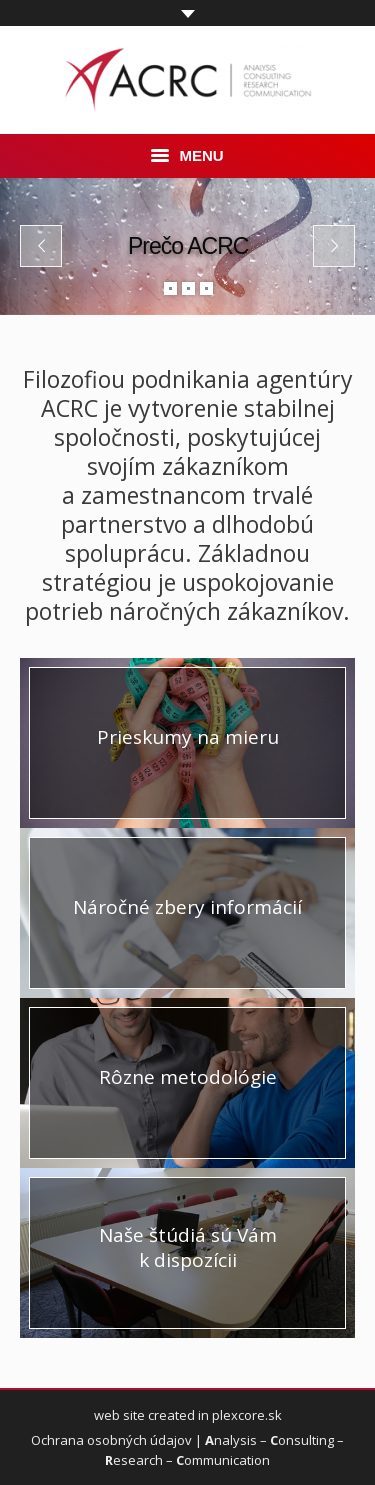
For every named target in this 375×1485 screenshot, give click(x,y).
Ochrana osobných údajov (111, 1440)
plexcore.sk (247, 1415)
